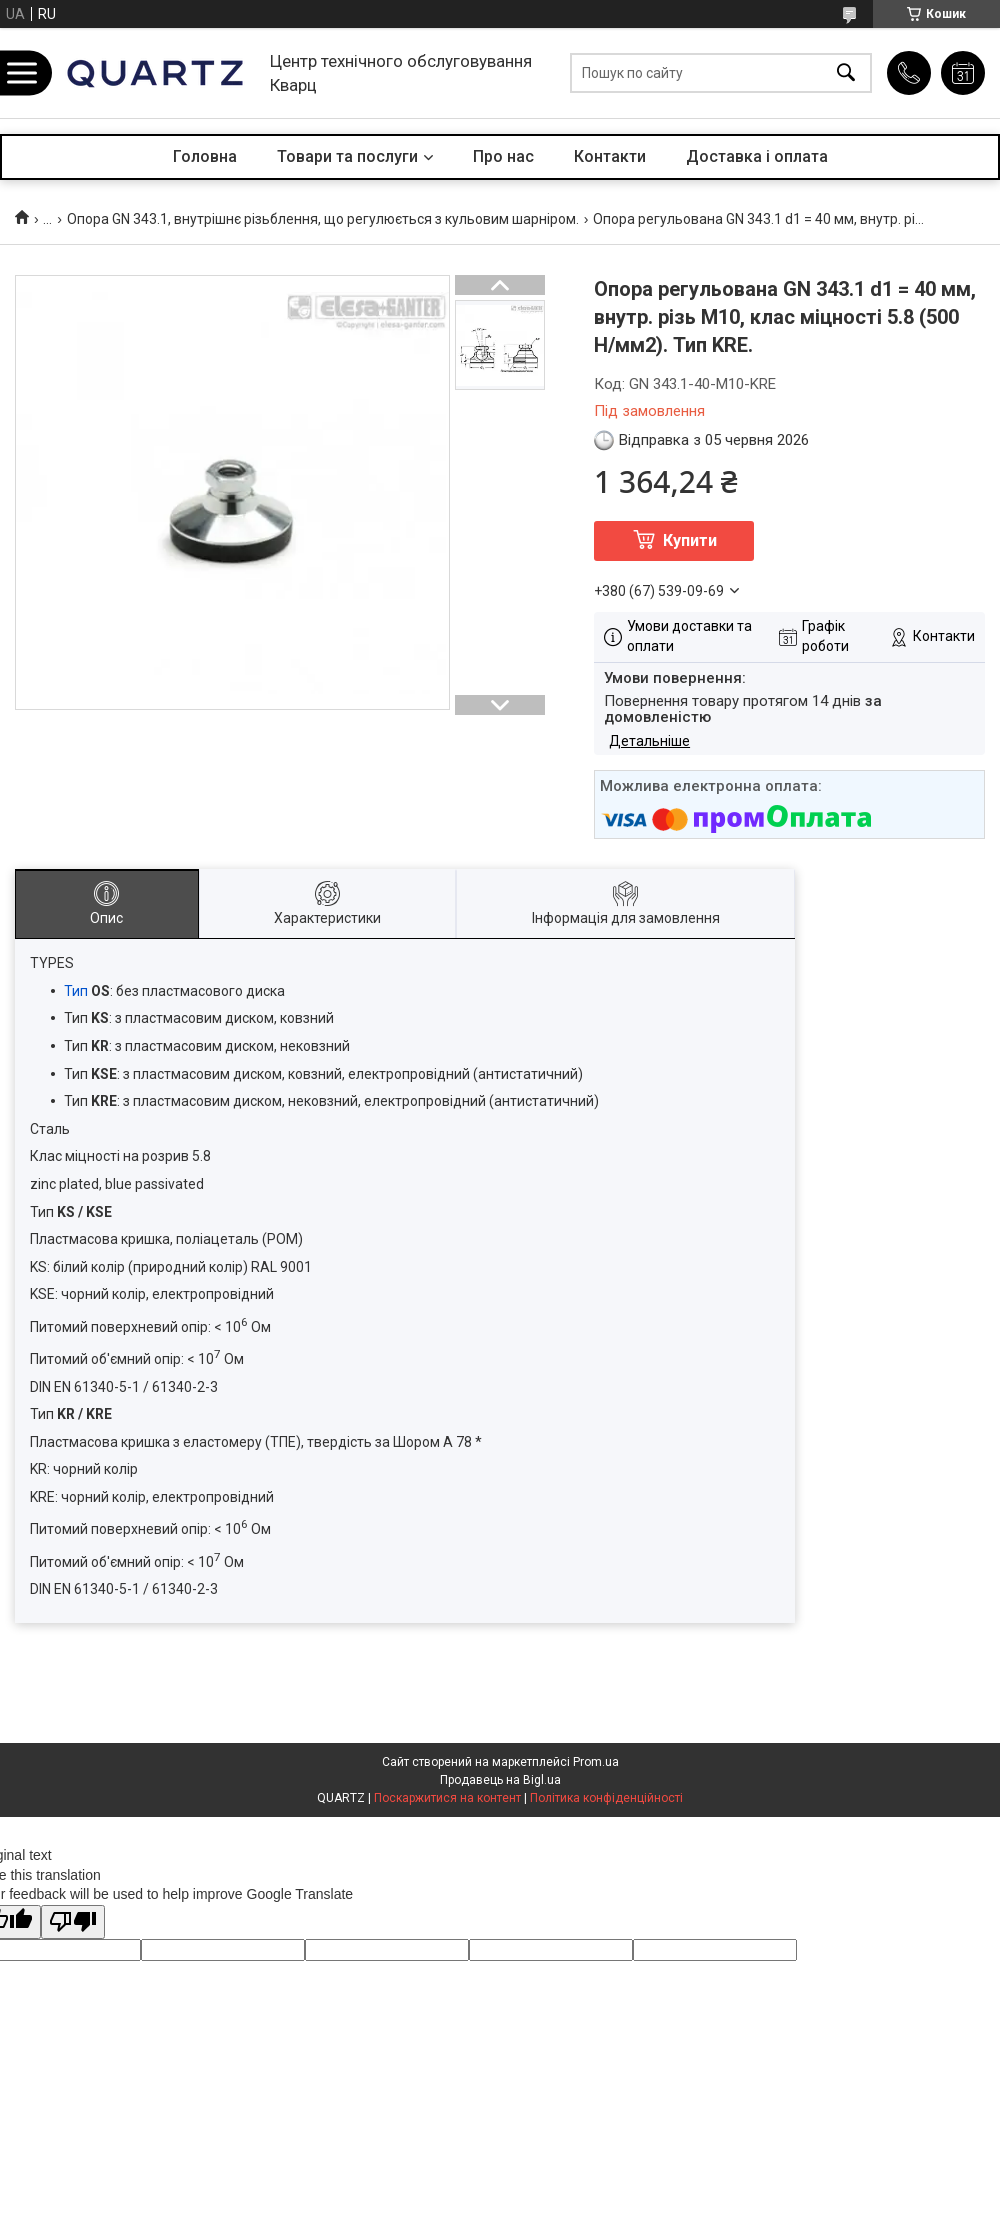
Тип (76, 991)
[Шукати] (846, 73)
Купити (690, 540)
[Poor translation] (73, 1922)
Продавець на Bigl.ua (500, 1780)
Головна (205, 156)
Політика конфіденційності (606, 1798)
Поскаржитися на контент (447, 1798)
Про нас (503, 156)
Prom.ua (596, 1762)
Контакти (610, 156)
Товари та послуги (347, 156)
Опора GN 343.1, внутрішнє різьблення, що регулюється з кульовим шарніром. (323, 219)
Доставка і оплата (757, 156)
